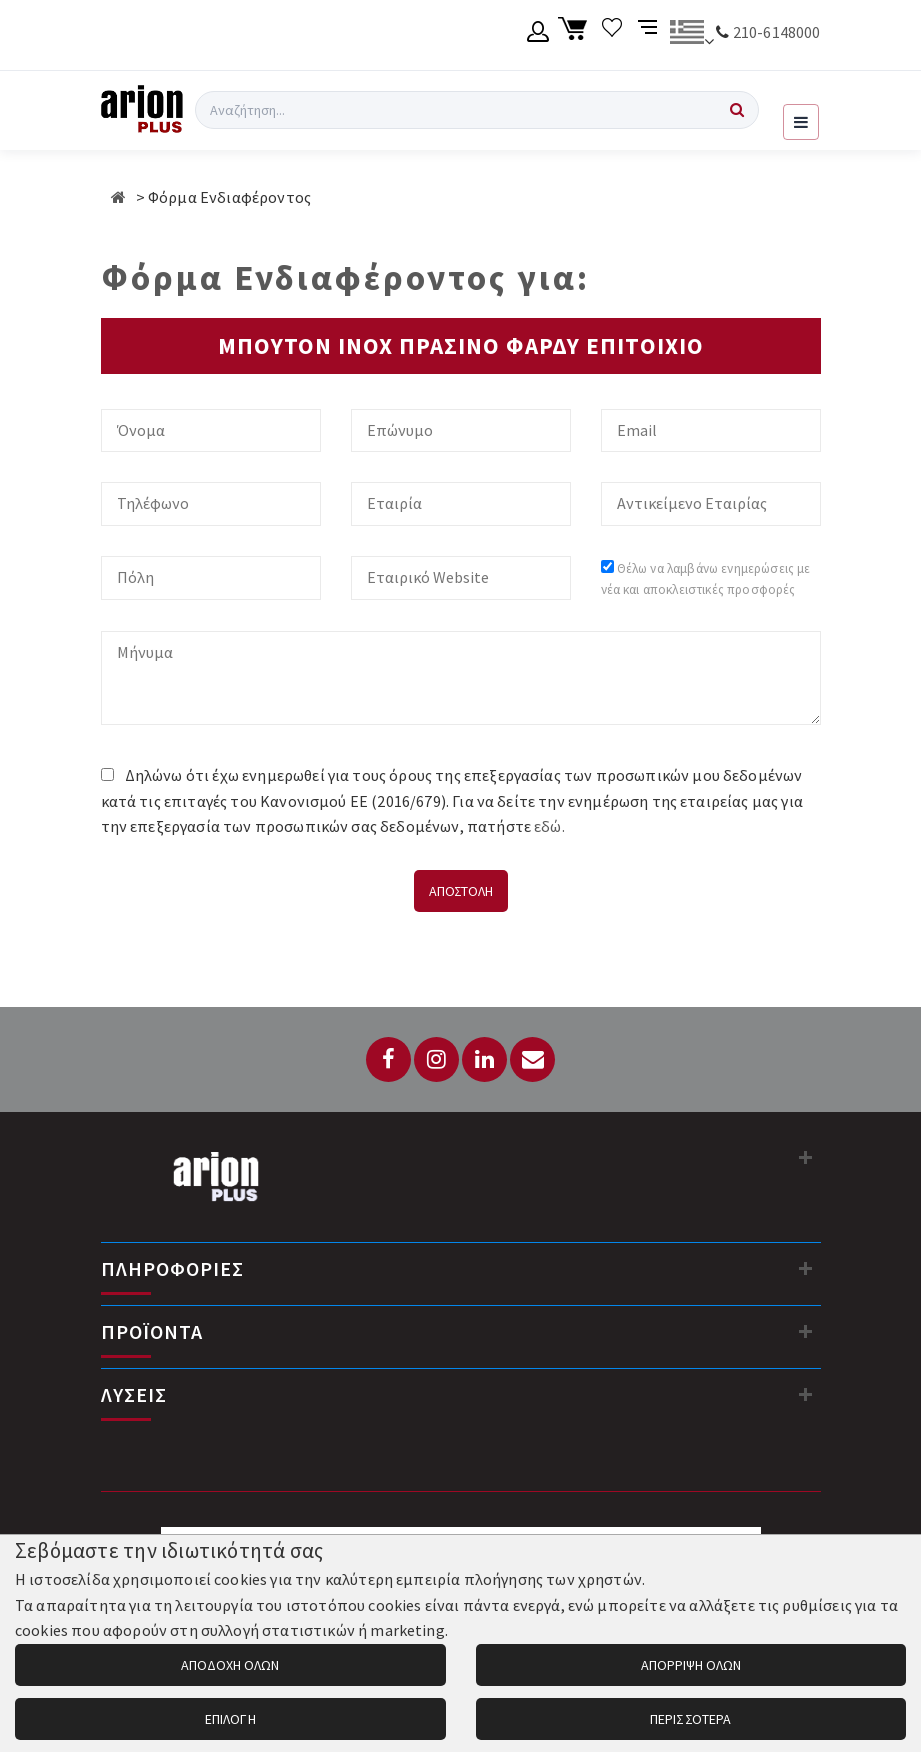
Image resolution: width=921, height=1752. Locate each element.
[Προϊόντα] (806, 1331)
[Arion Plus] (142, 110)
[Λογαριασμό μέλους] (538, 35)
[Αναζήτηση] (737, 110)
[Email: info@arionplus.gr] (532, 1059)
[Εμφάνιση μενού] (801, 122)
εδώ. (549, 826)
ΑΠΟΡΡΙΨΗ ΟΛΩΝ (691, 1665)
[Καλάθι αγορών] (575, 35)
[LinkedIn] (484, 1059)
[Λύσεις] (806, 1394)
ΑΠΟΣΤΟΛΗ (461, 891)
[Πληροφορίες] (806, 1268)
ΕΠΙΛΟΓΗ (230, 1719)
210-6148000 (777, 32)
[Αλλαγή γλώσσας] (691, 35)
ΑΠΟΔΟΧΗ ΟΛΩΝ (230, 1665)
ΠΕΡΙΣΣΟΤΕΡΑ (691, 1719)
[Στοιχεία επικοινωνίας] (806, 1157)
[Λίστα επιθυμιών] (612, 35)
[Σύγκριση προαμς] (649, 35)
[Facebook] (388, 1059)
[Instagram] (436, 1059)
